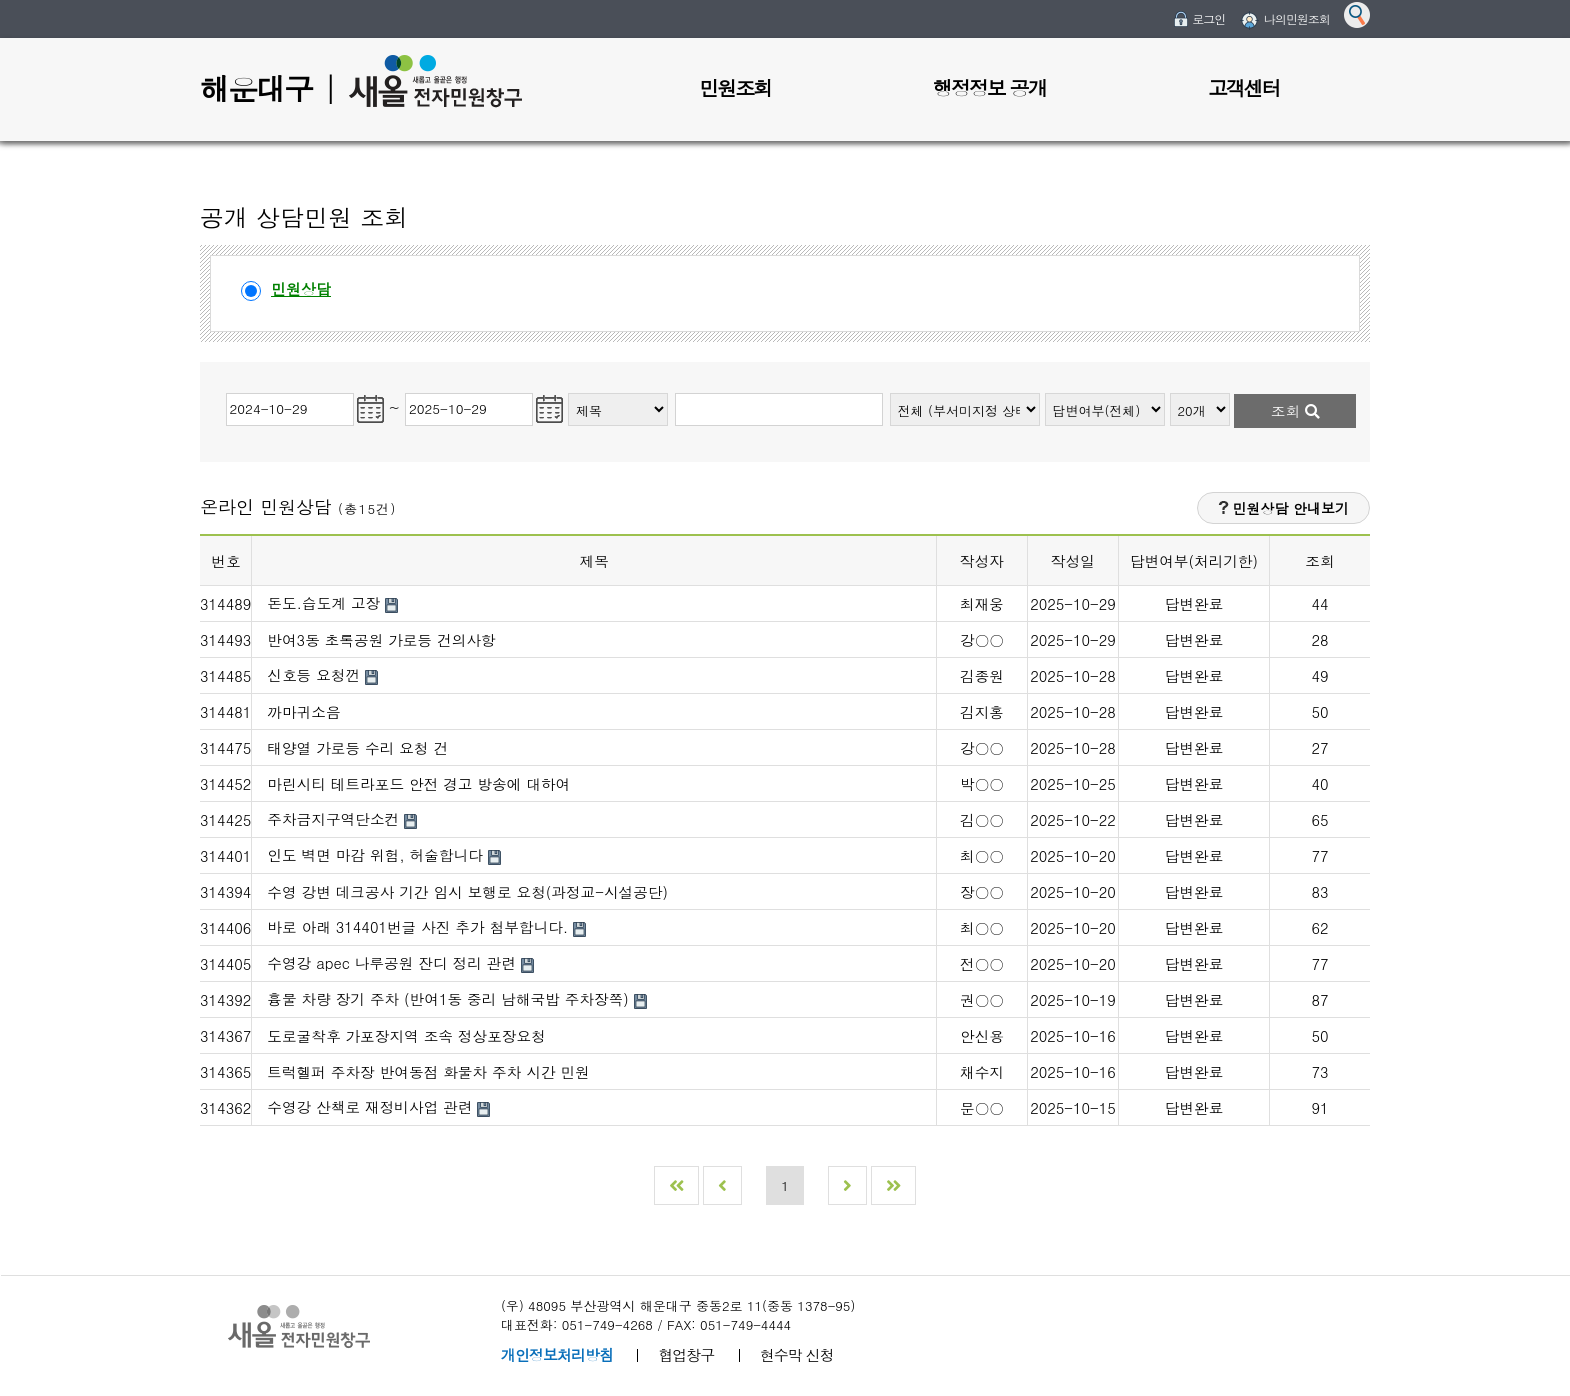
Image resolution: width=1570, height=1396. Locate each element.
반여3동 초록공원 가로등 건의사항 (381, 639)
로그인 (1208, 18)
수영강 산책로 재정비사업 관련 (372, 1106)
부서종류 (890, 390)
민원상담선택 (241, 276)
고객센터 (1244, 87)
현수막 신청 (797, 1354)
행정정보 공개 (989, 87)
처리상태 (1045, 390)
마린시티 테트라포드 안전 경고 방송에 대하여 (418, 783)
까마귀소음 (303, 711)
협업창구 (686, 1354)
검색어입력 (673, 390)
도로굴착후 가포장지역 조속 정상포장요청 (406, 1035)
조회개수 (1170, 390)
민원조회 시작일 (224, 390)
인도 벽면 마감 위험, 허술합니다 (377, 854)
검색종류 (568, 390)
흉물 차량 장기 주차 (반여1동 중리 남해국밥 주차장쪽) (450, 998)
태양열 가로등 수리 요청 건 (357, 747)
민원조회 (735, 87)
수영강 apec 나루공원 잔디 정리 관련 (394, 962)
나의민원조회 (1297, 18)
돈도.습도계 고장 (326, 602)
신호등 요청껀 (316, 674)
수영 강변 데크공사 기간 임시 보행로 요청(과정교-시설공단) (467, 891)
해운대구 (256, 88)
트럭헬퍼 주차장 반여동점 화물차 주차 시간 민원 (428, 1071)
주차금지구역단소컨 (335, 818)
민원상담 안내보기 (1283, 508)
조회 (1295, 410)
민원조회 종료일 (405, 390)
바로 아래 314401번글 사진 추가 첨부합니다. (420, 926)
